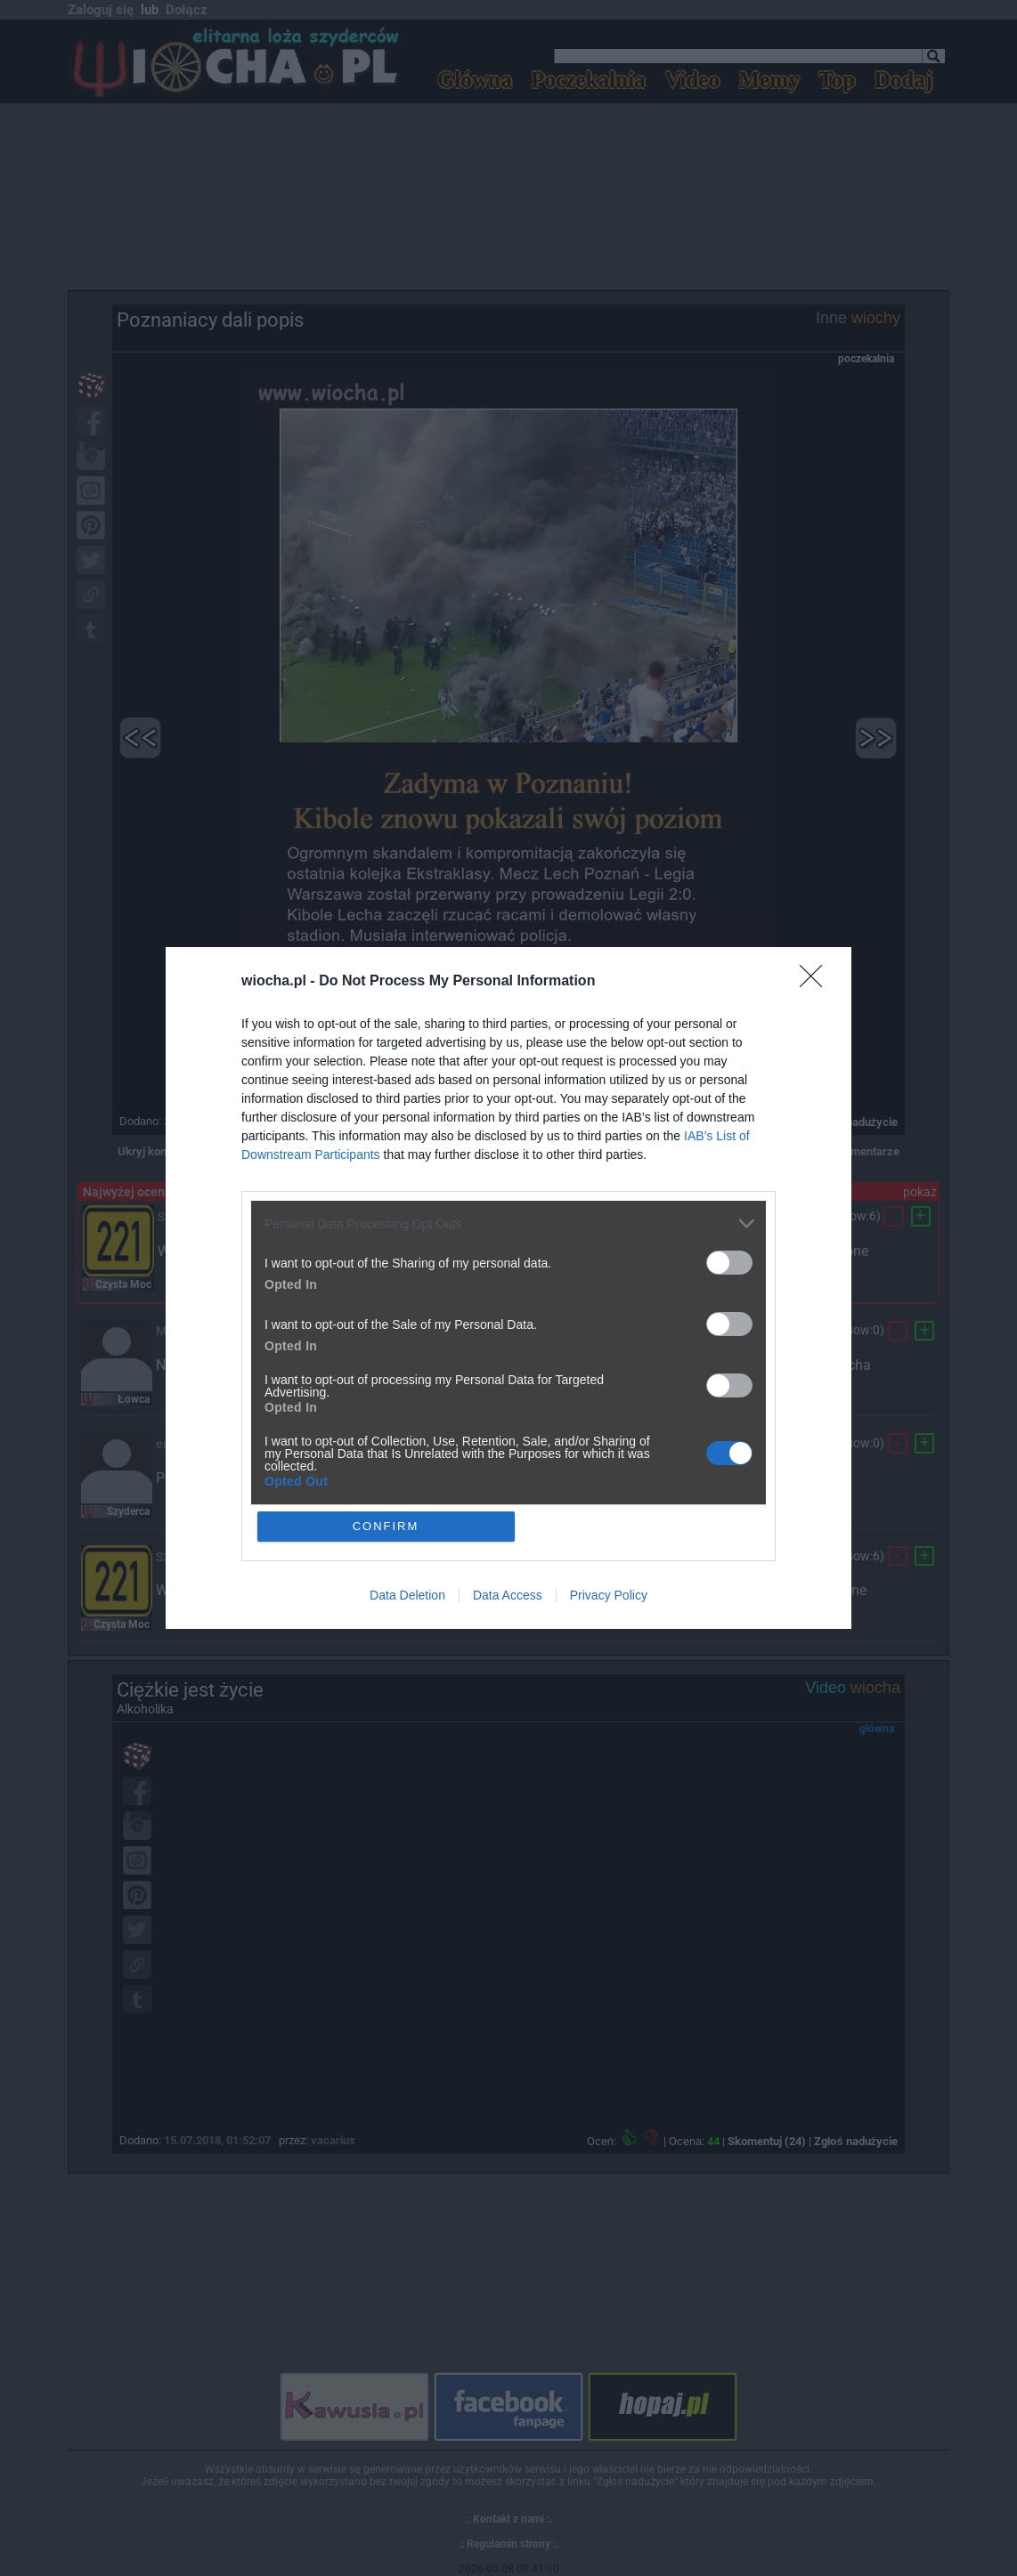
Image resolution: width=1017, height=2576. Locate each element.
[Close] (817, 982)
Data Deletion (407, 1595)
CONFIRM (386, 1526)
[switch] (729, 1263)
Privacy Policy (608, 1595)
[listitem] (508, 1223)
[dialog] (508, 1288)
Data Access (507, 1595)
